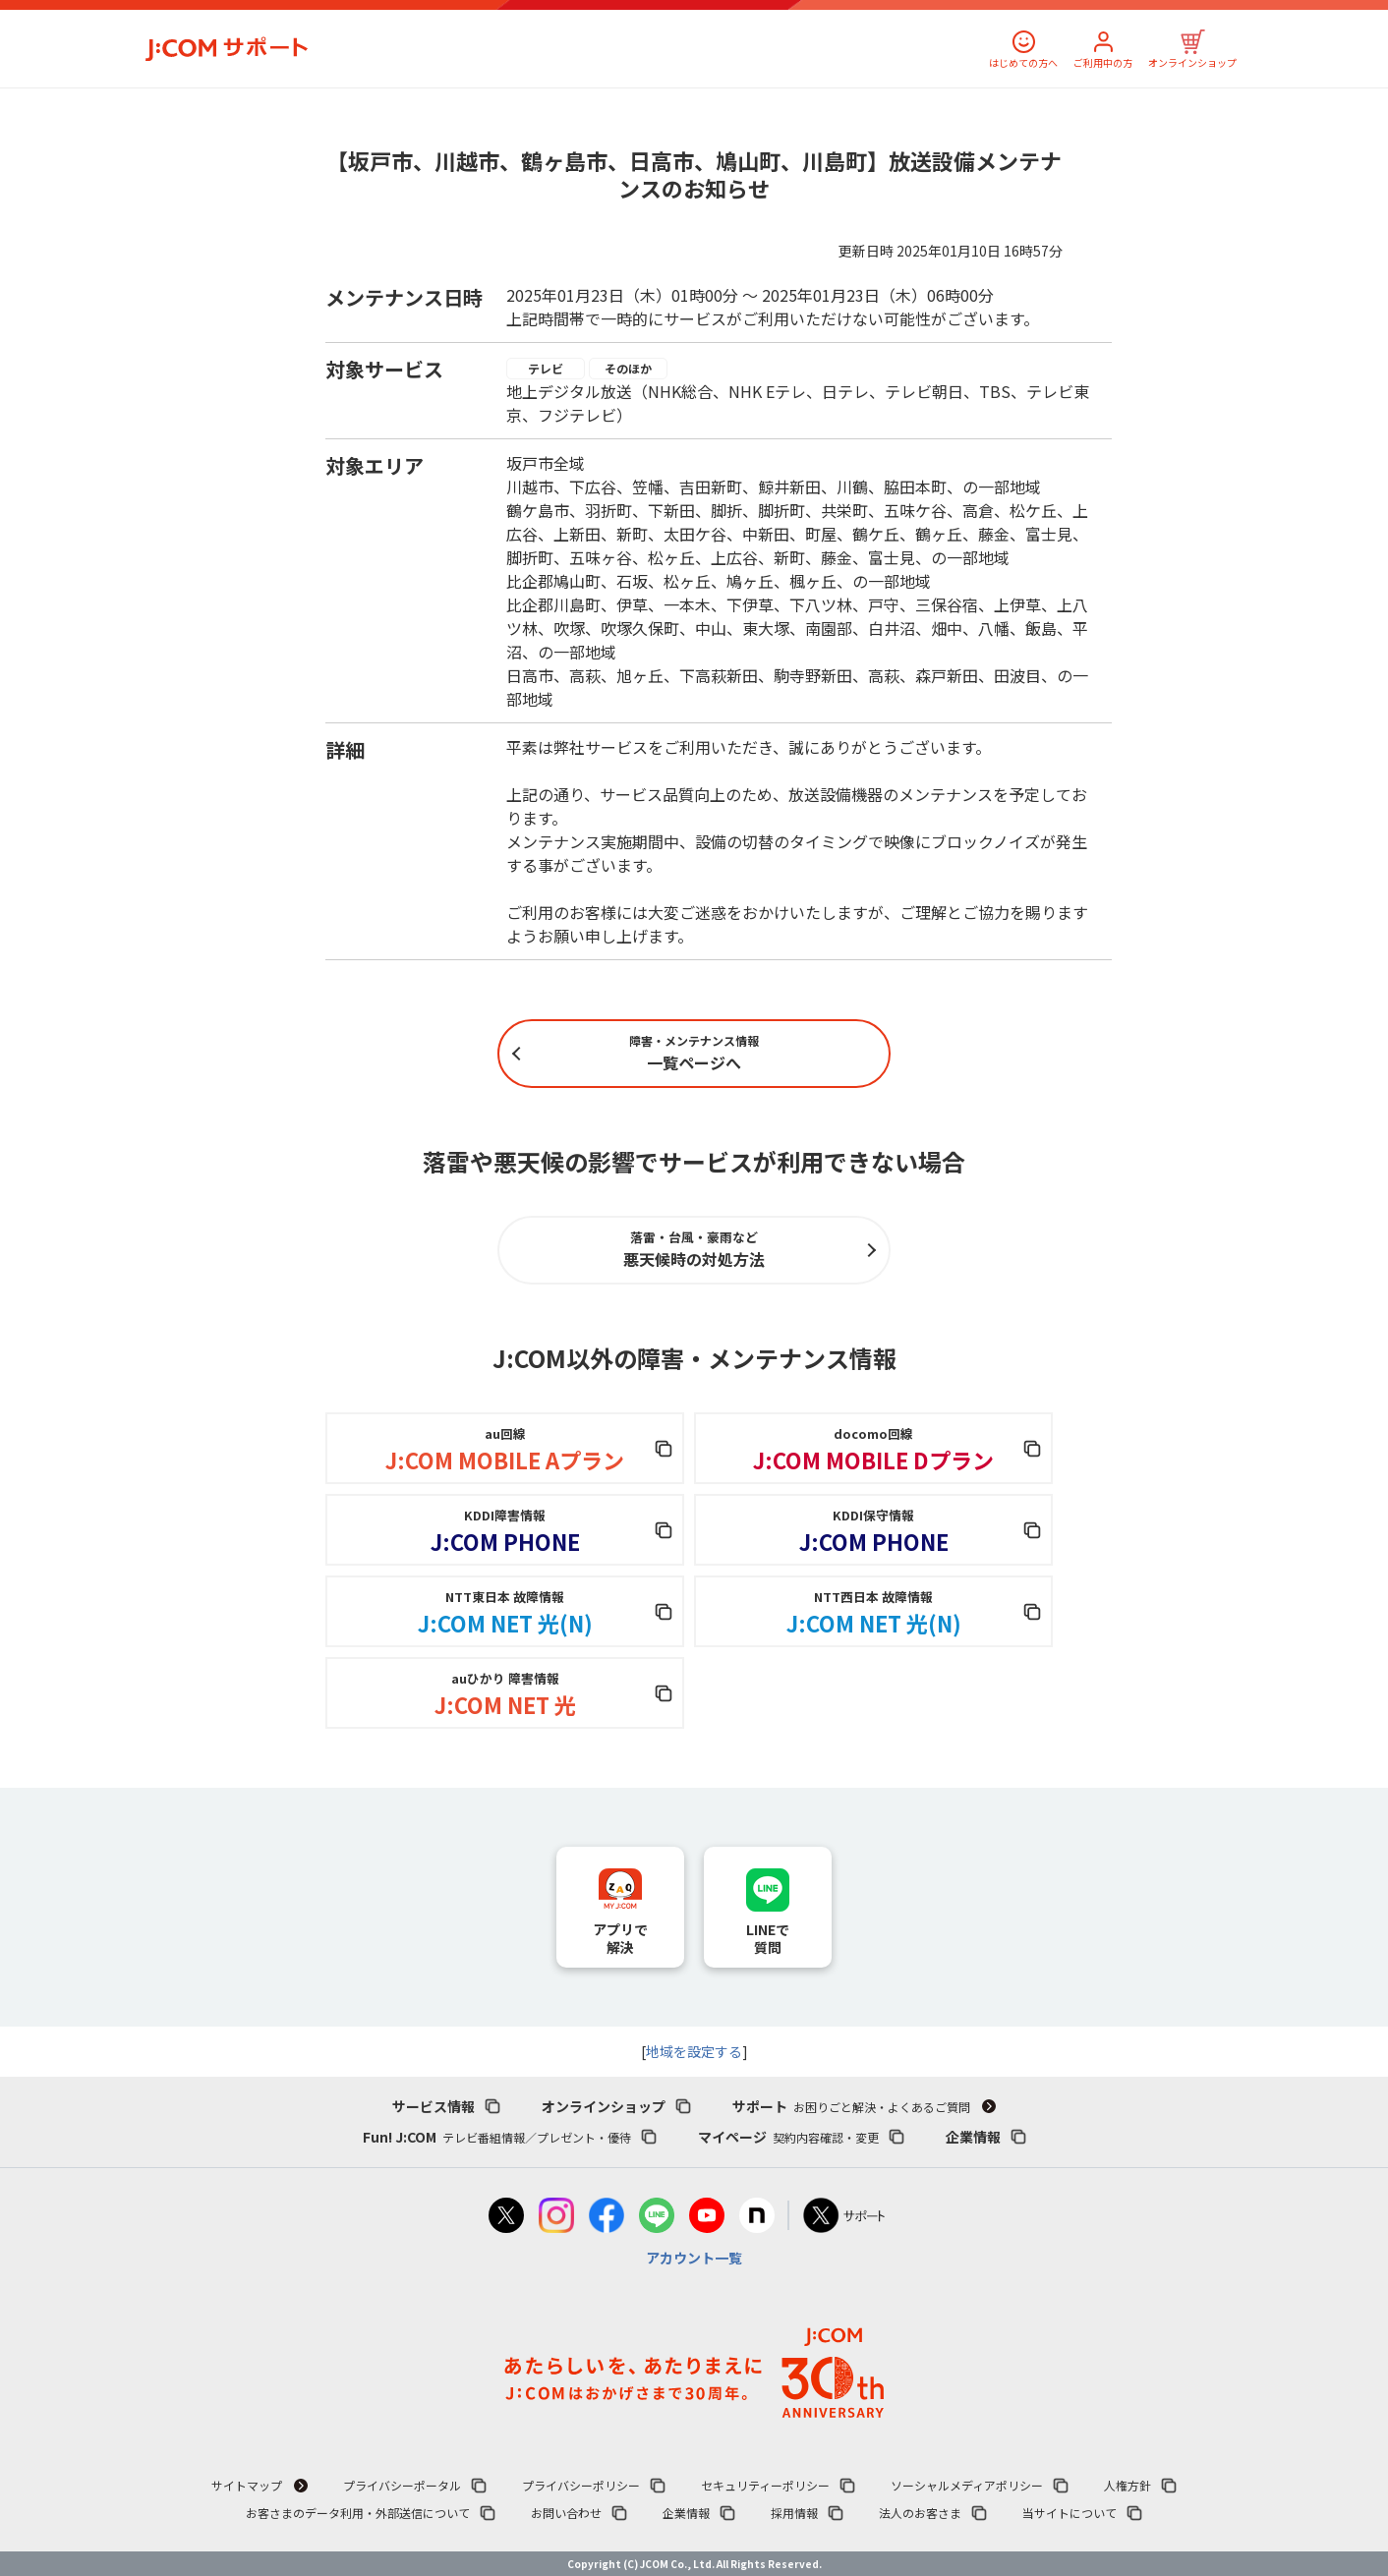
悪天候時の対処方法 (694, 1249)
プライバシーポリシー (581, 2485)
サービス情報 (433, 2106)
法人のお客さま (920, 2512)
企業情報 (973, 2137)
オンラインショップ (1192, 62)
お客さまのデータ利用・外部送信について (358, 2512)
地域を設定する (694, 2051)
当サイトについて (1069, 2512)
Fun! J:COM (497, 2137)
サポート (851, 2106)
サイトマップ (246, 2485)
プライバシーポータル (402, 2485)
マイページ (788, 2137)
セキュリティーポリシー (765, 2485)
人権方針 (1127, 2485)
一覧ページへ (694, 1053)
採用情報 (794, 2512)
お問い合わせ (566, 2512)
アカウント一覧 (694, 2257)
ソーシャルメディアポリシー (967, 2485)
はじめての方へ (1023, 62)
